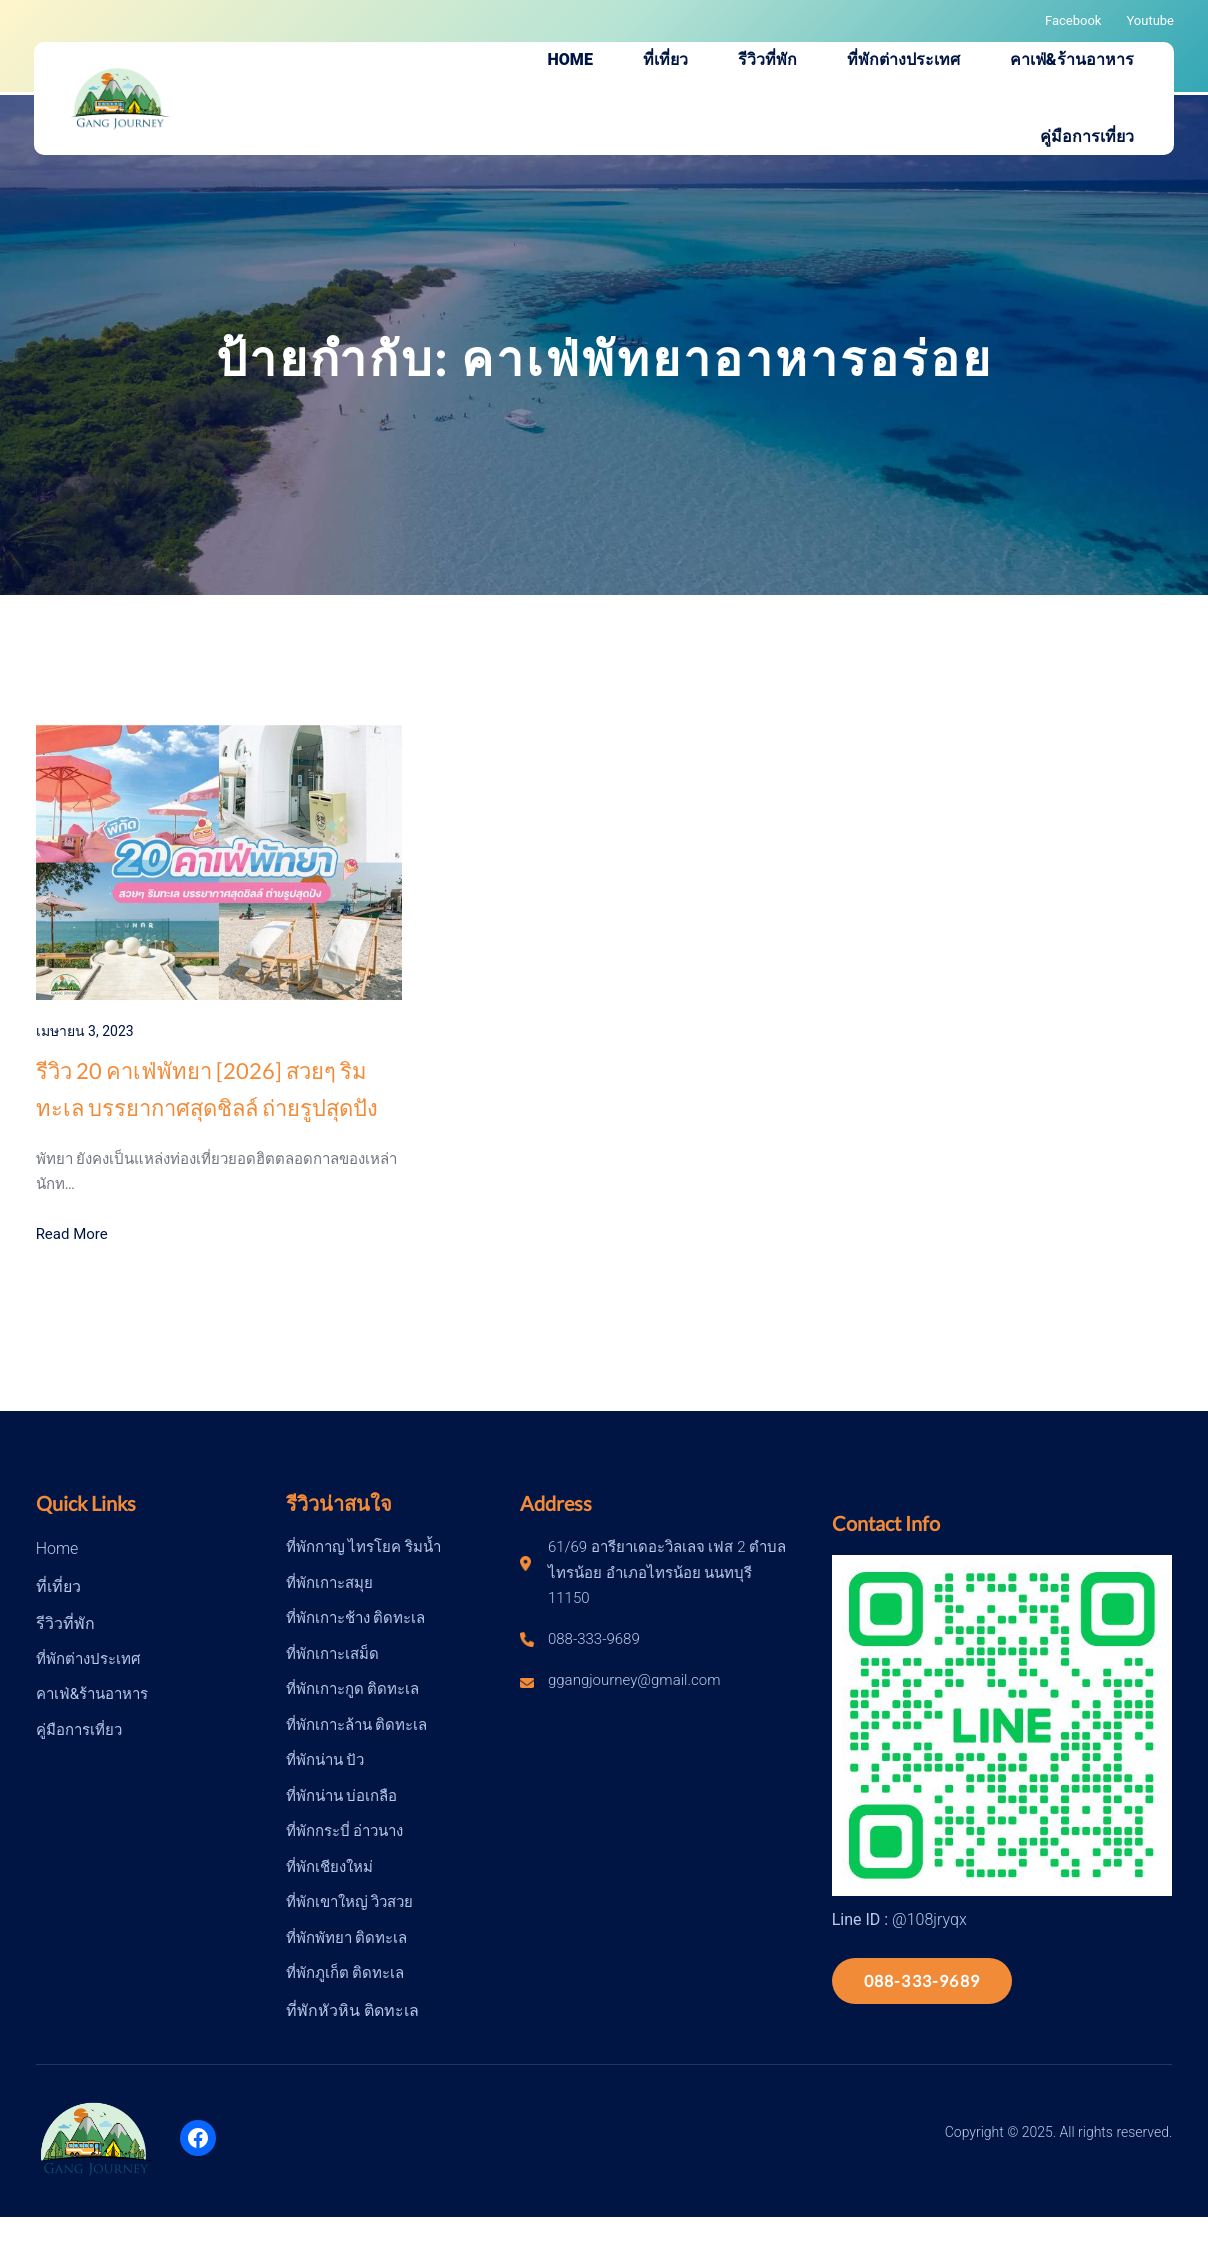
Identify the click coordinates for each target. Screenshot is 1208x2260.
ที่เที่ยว (58, 1586)
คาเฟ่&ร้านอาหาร (92, 1694)
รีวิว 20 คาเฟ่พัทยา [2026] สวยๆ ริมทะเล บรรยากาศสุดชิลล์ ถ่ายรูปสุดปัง (207, 1089)
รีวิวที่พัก (65, 1623)
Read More (72, 1234)
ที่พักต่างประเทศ (88, 1659)
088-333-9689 (922, 1980)
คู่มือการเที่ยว (79, 1730)
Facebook (1073, 20)
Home (57, 1548)
